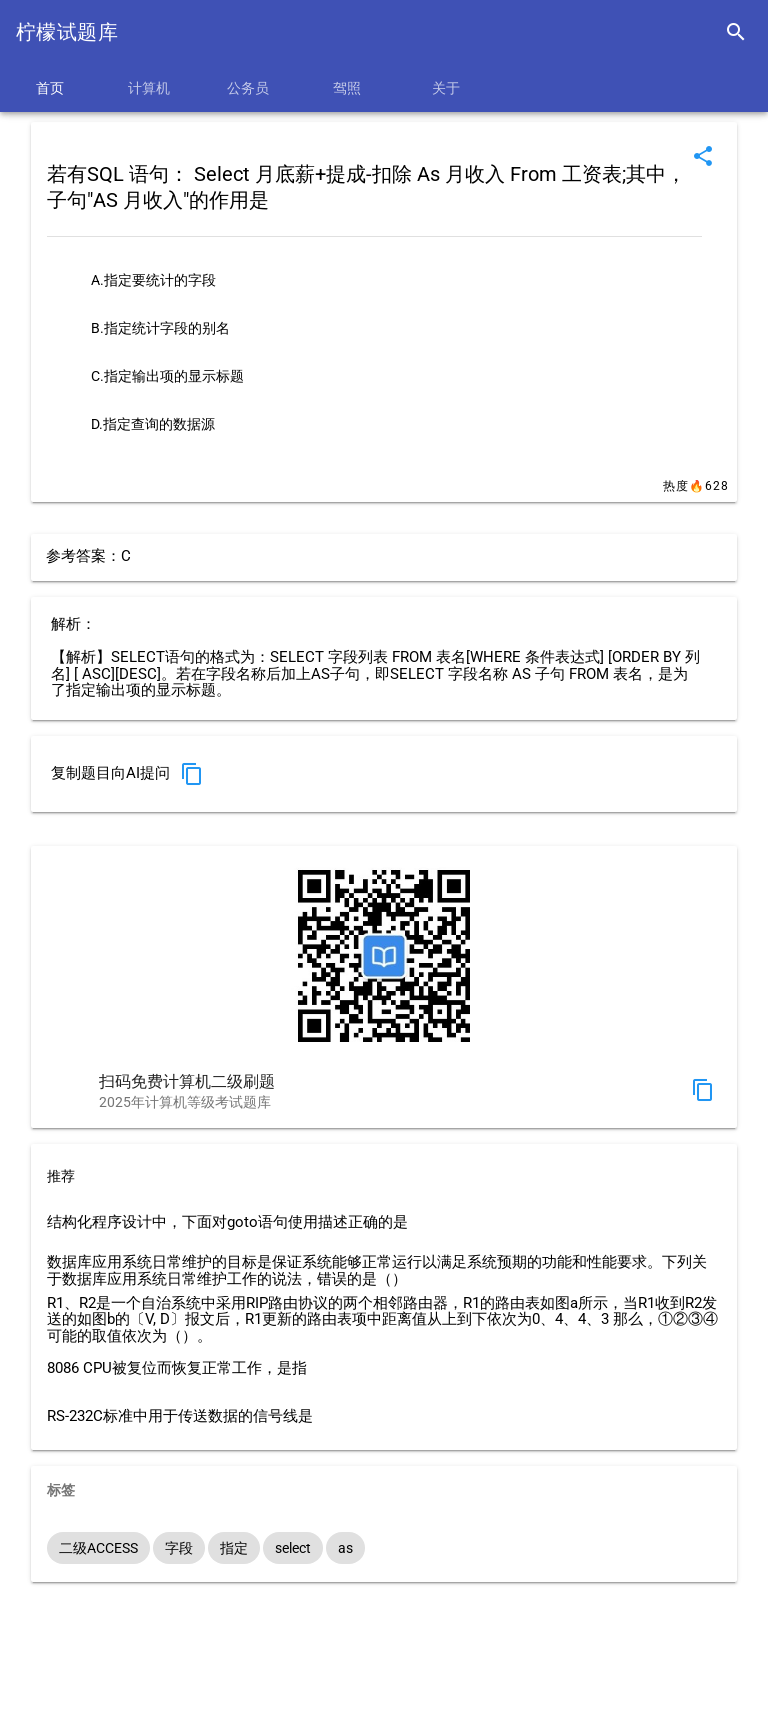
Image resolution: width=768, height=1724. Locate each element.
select (293, 1548)
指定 (234, 1548)
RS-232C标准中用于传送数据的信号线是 (180, 1416)
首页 (50, 88)
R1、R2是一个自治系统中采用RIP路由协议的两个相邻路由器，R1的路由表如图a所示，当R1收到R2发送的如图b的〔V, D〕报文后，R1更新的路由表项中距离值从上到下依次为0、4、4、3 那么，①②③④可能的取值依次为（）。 (382, 1320)
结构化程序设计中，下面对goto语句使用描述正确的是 (227, 1222)
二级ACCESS (98, 1548)
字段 (179, 1548)
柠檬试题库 (67, 32)
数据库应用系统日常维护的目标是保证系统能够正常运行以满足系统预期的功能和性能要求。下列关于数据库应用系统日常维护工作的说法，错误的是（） (377, 1271)
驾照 (347, 88)
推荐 (61, 1176)
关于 (446, 88)
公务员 (248, 88)
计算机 (149, 88)
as (345, 1548)
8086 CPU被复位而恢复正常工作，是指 (177, 1368)
